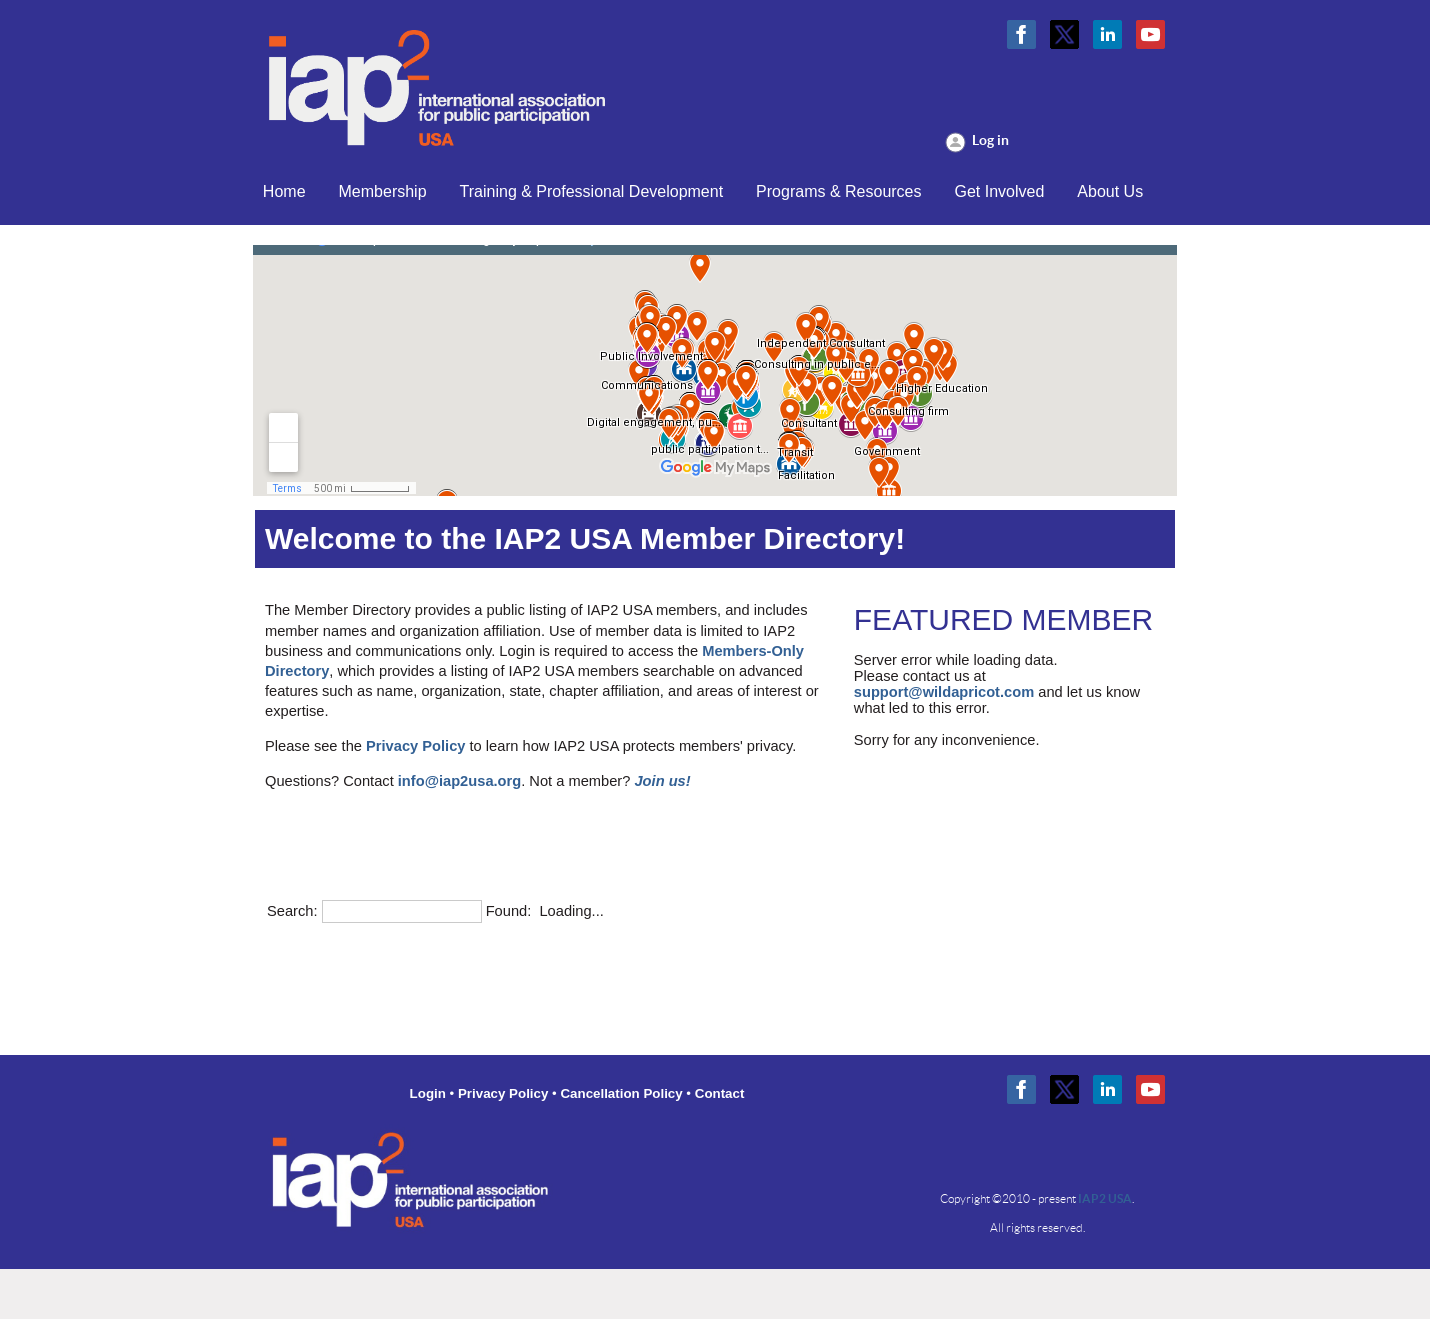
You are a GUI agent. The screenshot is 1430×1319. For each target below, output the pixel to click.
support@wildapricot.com (944, 692)
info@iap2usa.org (459, 781)
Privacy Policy (415, 746)
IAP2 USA (1105, 1198)
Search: (292, 911)
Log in (990, 140)
